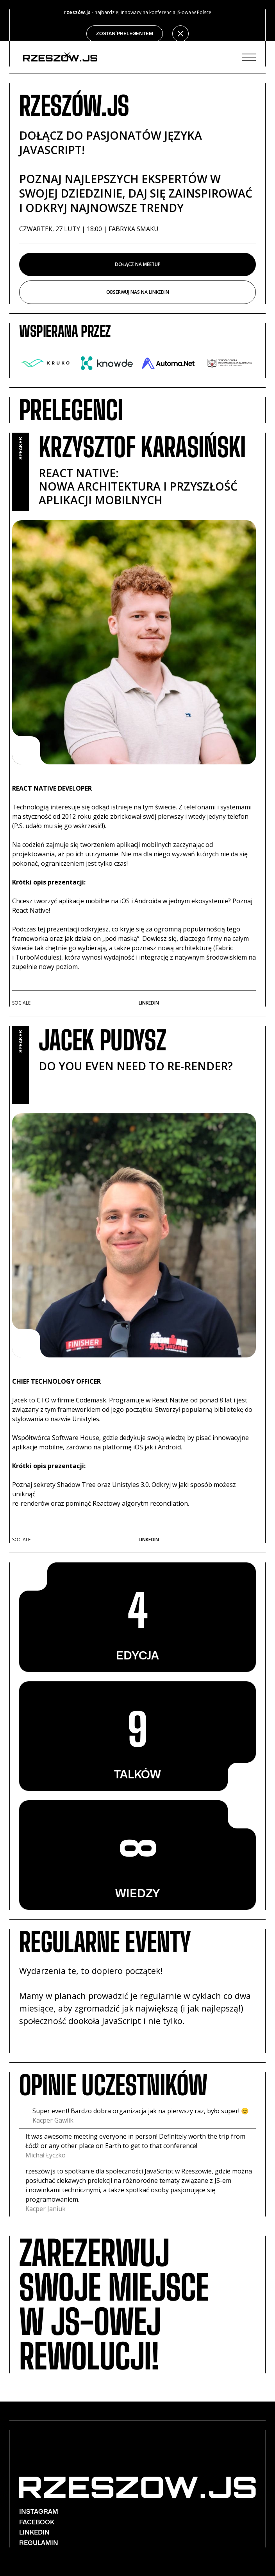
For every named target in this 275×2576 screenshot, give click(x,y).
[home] (58, 57)
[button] (249, 57)
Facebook (36, 2522)
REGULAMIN (38, 2543)
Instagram (38, 2512)
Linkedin (149, 1003)
